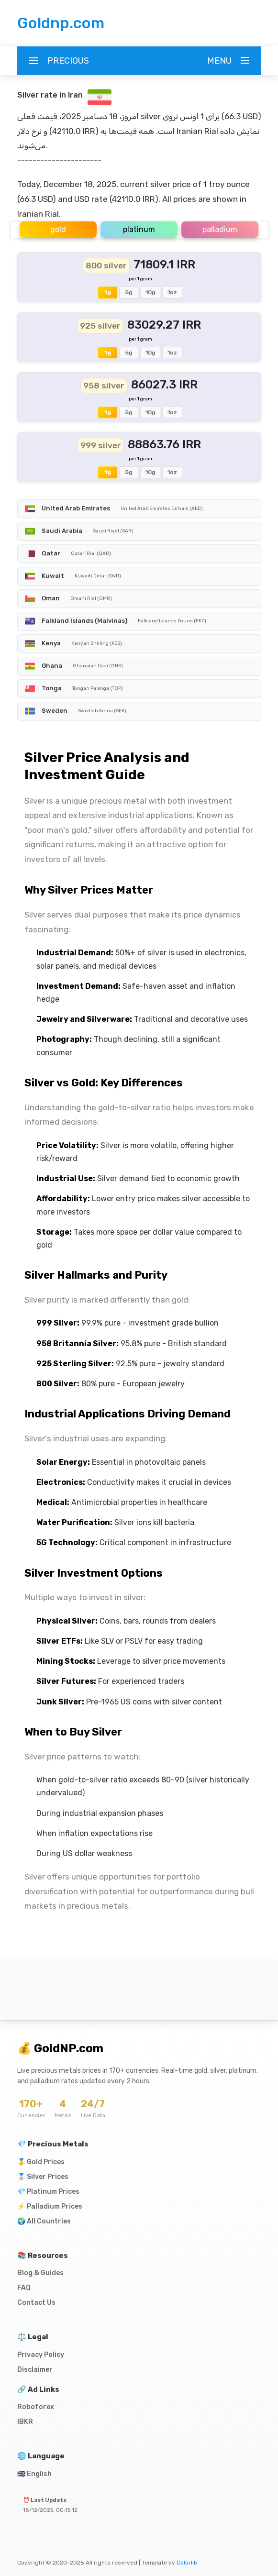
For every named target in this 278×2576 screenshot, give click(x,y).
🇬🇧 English (34, 2474)
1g (107, 292)
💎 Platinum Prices (48, 2192)
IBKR (25, 2422)
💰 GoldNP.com (60, 2048)
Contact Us (36, 2303)
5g (128, 292)
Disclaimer (35, 2370)
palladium (219, 229)
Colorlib (187, 2562)
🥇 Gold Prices (41, 2162)
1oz (172, 292)
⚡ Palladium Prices (49, 2206)
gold (58, 229)
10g (150, 292)
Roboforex (35, 2407)
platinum (139, 229)
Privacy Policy (40, 2355)
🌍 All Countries (44, 2221)
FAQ (24, 2288)
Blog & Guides (40, 2273)
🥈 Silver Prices (42, 2177)
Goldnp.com (60, 23)
